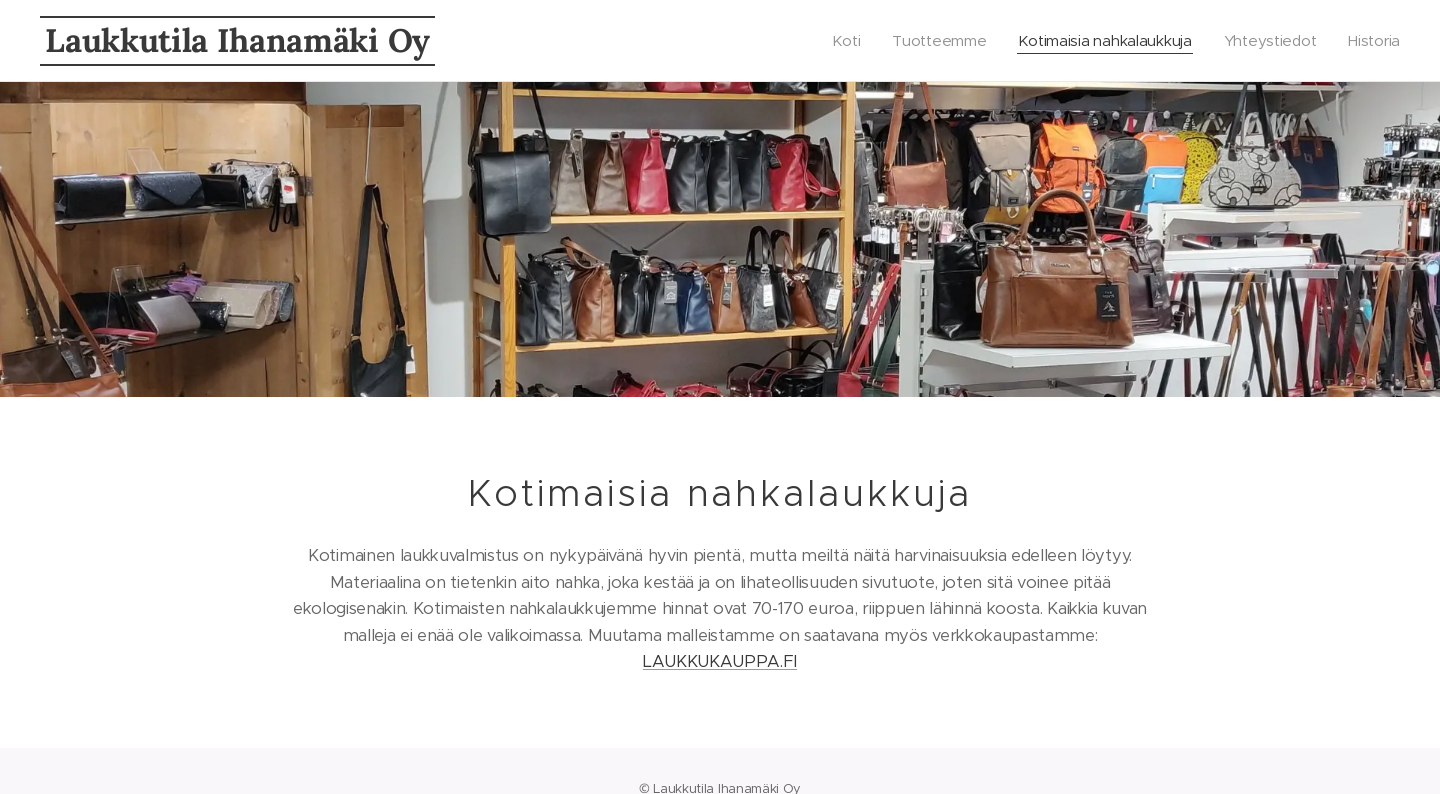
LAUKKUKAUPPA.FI (720, 661)
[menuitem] (836, 41)
